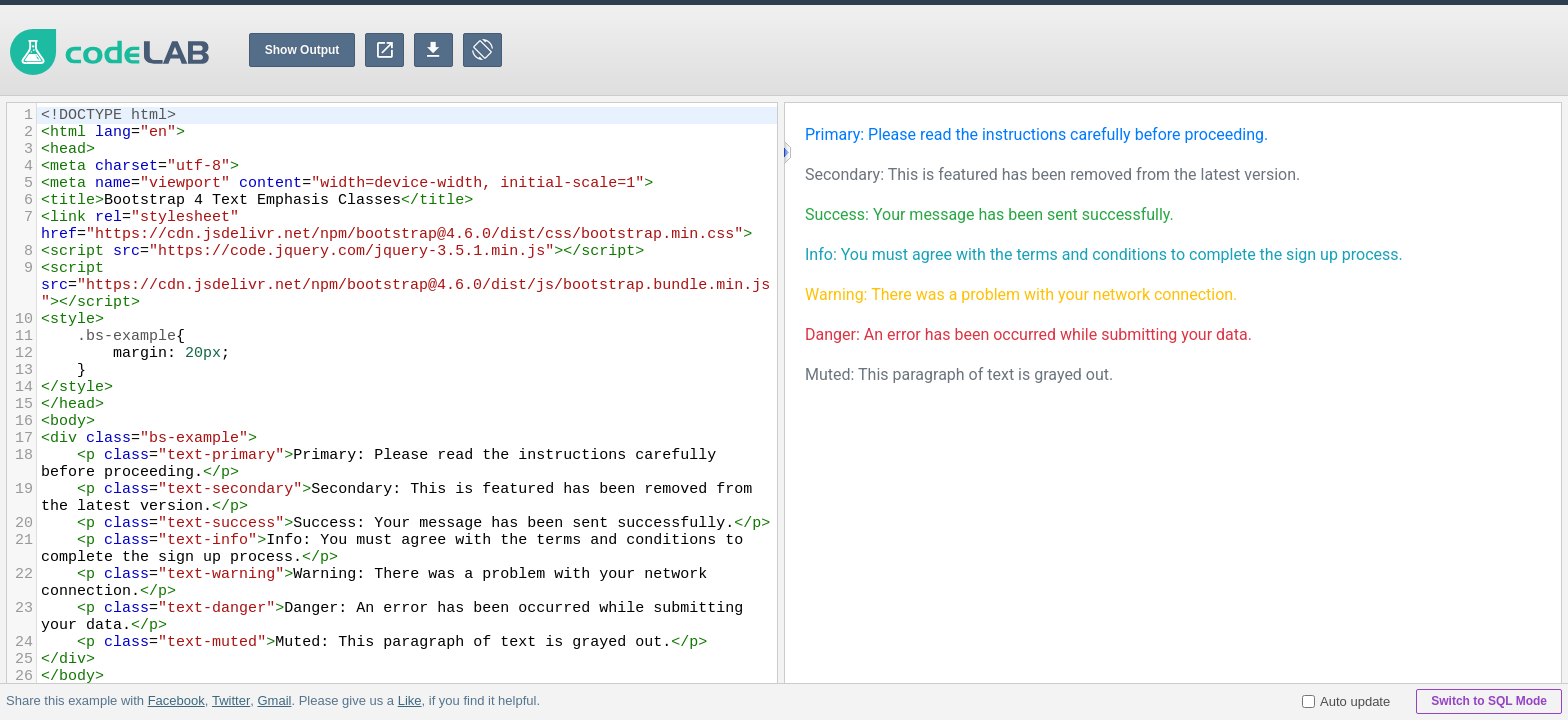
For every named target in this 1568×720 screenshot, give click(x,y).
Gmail (274, 700)
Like (409, 700)
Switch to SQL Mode (1489, 701)
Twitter (231, 700)
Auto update (1346, 701)
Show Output (302, 50)
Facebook (176, 700)
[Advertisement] (1204, 50)
